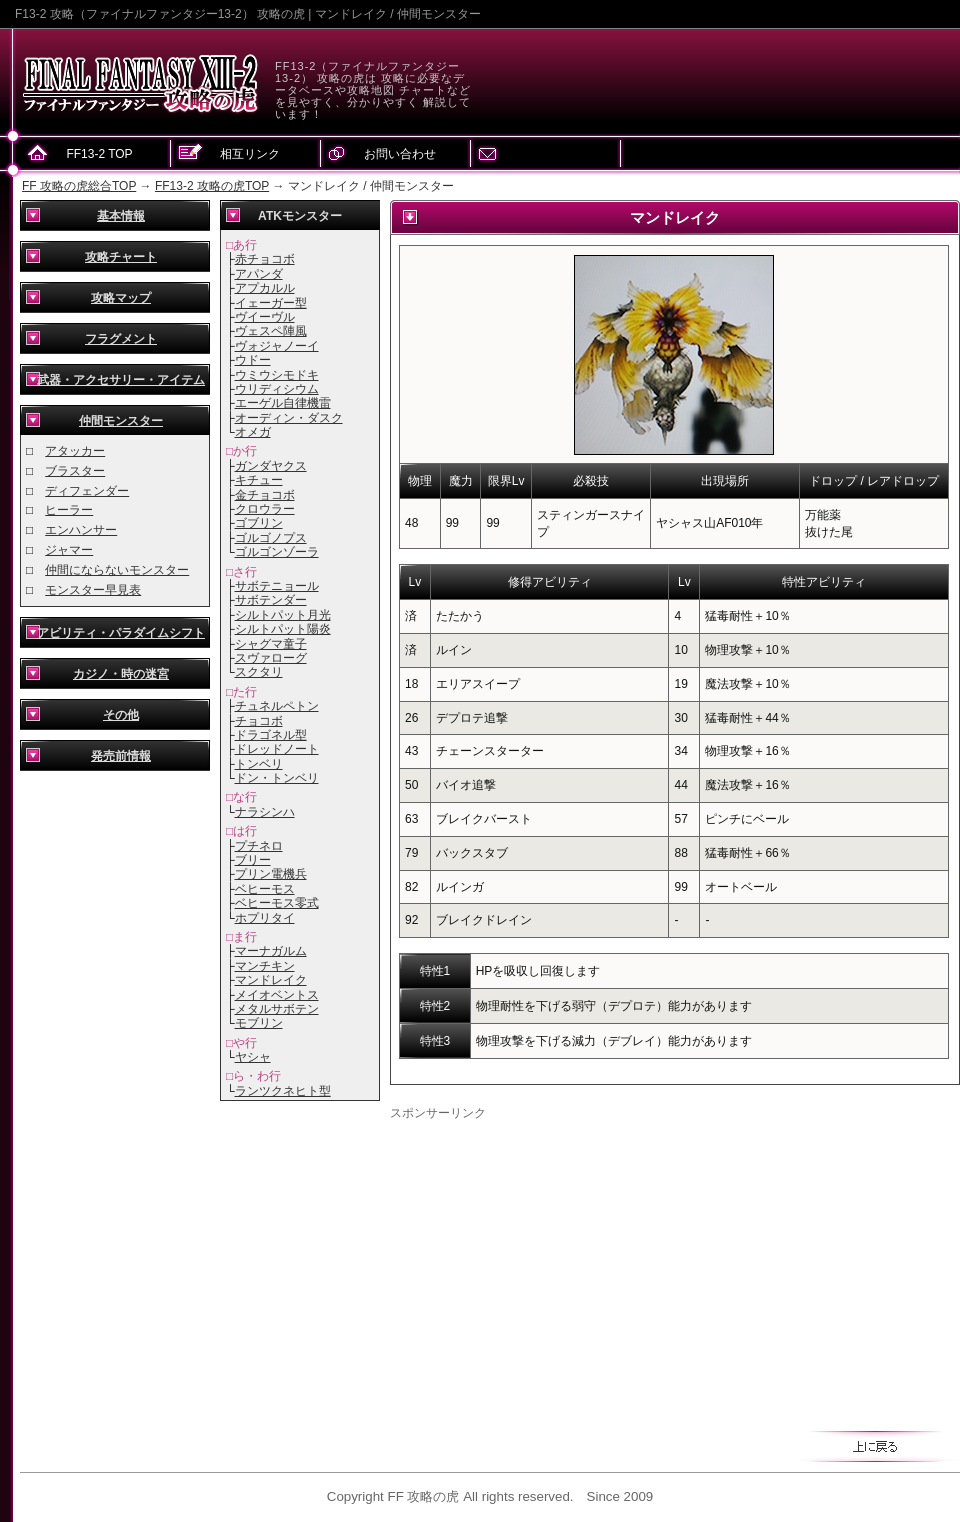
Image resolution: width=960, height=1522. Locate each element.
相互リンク (250, 154)
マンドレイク (271, 980)
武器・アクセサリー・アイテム (121, 380)
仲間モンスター (121, 421)
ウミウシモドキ (277, 375)
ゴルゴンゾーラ (277, 552)
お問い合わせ (400, 154)
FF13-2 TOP (99, 154)
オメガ (253, 432)
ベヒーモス (265, 889)
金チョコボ (265, 495)
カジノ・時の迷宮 (121, 674)
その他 (121, 715)
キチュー (259, 480)
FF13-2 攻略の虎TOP (212, 186)
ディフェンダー (87, 491)
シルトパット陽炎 (283, 629)
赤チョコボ (265, 259)
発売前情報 (121, 756)
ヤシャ (253, 1057)
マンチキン (265, 966)
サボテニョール (277, 586)
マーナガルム (271, 951)
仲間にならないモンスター (117, 570)
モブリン (259, 1023)
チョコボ (259, 721)
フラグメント (121, 339)
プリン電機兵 (271, 874)
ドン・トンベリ (277, 778)
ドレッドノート (277, 749)
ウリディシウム (277, 389)
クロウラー (265, 509)
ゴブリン (259, 523)
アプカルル (265, 288)
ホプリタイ (265, 918)
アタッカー (75, 451)
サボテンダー (271, 600)
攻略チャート (121, 257)
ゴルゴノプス (271, 538)
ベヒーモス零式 (277, 903)
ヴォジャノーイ (277, 346)
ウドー (253, 360)
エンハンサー (81, 530)
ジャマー (69, 550)
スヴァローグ (271, 658)
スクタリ (259, 672)
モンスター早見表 (93, 590)
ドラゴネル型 (271, 735)
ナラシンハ (265, 812)
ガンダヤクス (271, 466)
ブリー (253, 860)
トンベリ (259, 764)
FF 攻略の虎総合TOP (79, 186)
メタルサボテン (277, 1009)
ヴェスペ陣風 (271, 331)
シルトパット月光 (283, 615)
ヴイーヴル (265, 317)
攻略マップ (121, 298)
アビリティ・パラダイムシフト (121, 633)
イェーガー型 (271, 303)
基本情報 (121, 216)
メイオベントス (277, 995)
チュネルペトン (277, 706)
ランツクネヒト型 (283, 1091)
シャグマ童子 (271, 644)
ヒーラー (69, 510)
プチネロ (259, 846)
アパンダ (259, 274)
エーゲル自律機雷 (283, 403)
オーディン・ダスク (289, 418)
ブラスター (75, 471)
